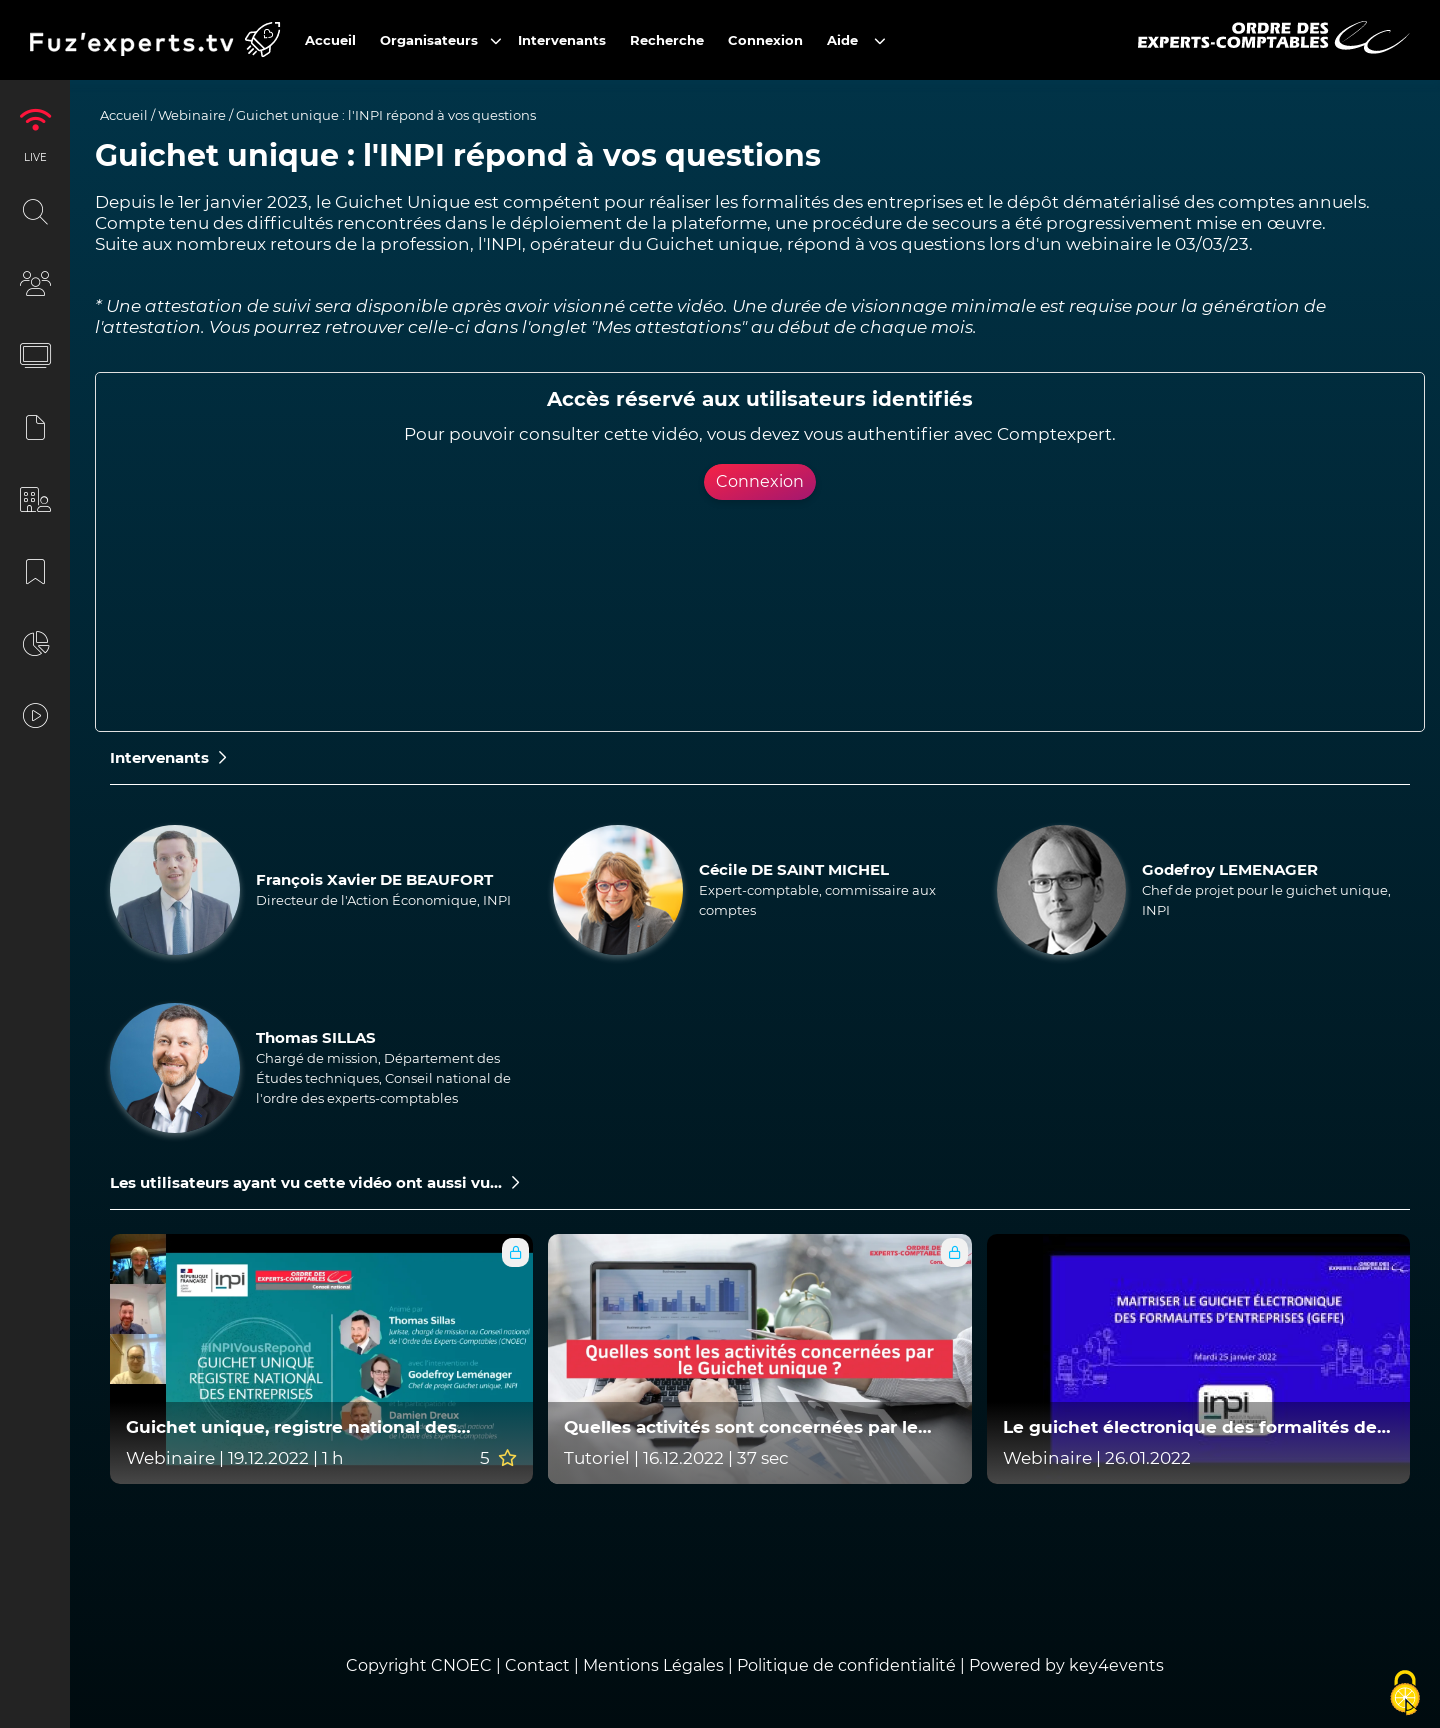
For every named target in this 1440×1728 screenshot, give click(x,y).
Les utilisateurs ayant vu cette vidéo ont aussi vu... (314, 1182)
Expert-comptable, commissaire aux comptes (817, 900)
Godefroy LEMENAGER (1230, 869)
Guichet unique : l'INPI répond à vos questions (386, 115)
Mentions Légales (653, 1665)
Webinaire (192, 115)
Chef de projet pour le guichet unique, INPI (1266, 900)
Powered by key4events (1066, 1665)
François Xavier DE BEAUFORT (374, 879)
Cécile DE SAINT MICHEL (794, 869)
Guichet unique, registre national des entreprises (291, 1427)
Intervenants (168, 757)
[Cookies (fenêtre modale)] (1405, 1694)
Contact (539, 1665)
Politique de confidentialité (846, 1665)
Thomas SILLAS (316, 1037)
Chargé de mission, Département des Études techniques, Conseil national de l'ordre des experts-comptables (383, 1078)
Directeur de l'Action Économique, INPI (383, 900)
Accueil (124, 115)
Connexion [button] (760, 481)
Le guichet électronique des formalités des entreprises (1194, 1427)
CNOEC (461, 1665)
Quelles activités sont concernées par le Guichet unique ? (741, 1427)
